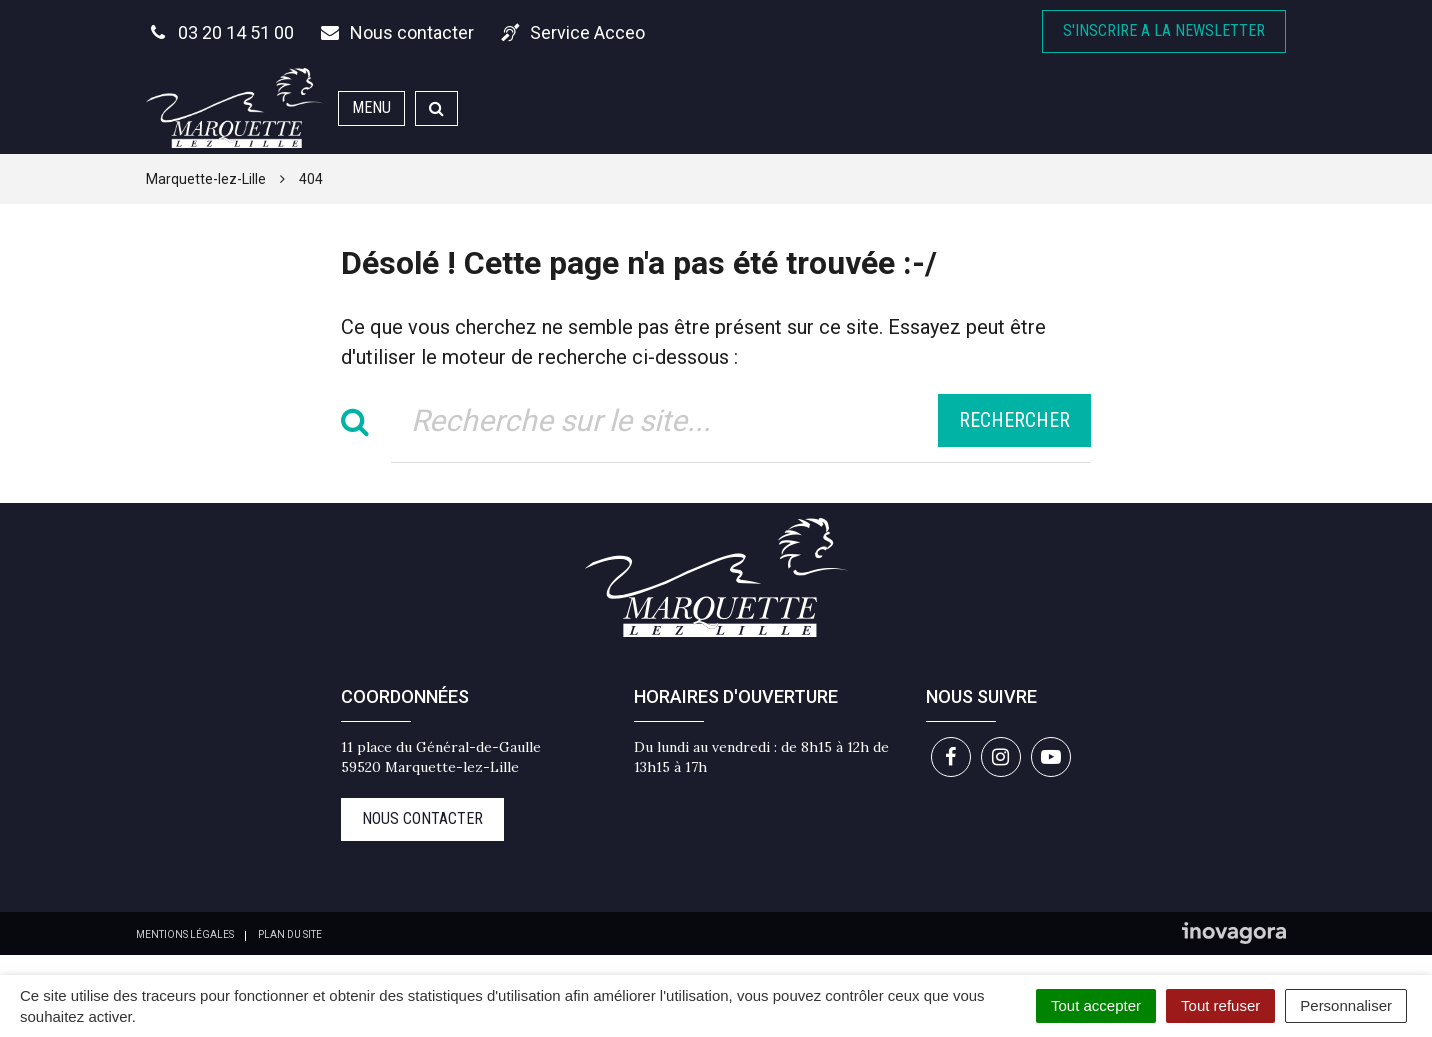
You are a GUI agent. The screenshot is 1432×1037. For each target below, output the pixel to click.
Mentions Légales (185, 934)
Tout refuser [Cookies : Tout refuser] (1220, 1005)
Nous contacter (422, 818)
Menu (371, 107)
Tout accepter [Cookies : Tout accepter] (1096, 1005)
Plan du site (290, 934)
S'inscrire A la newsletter (1164, 30)
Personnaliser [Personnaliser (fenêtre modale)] (1346, 1005)
